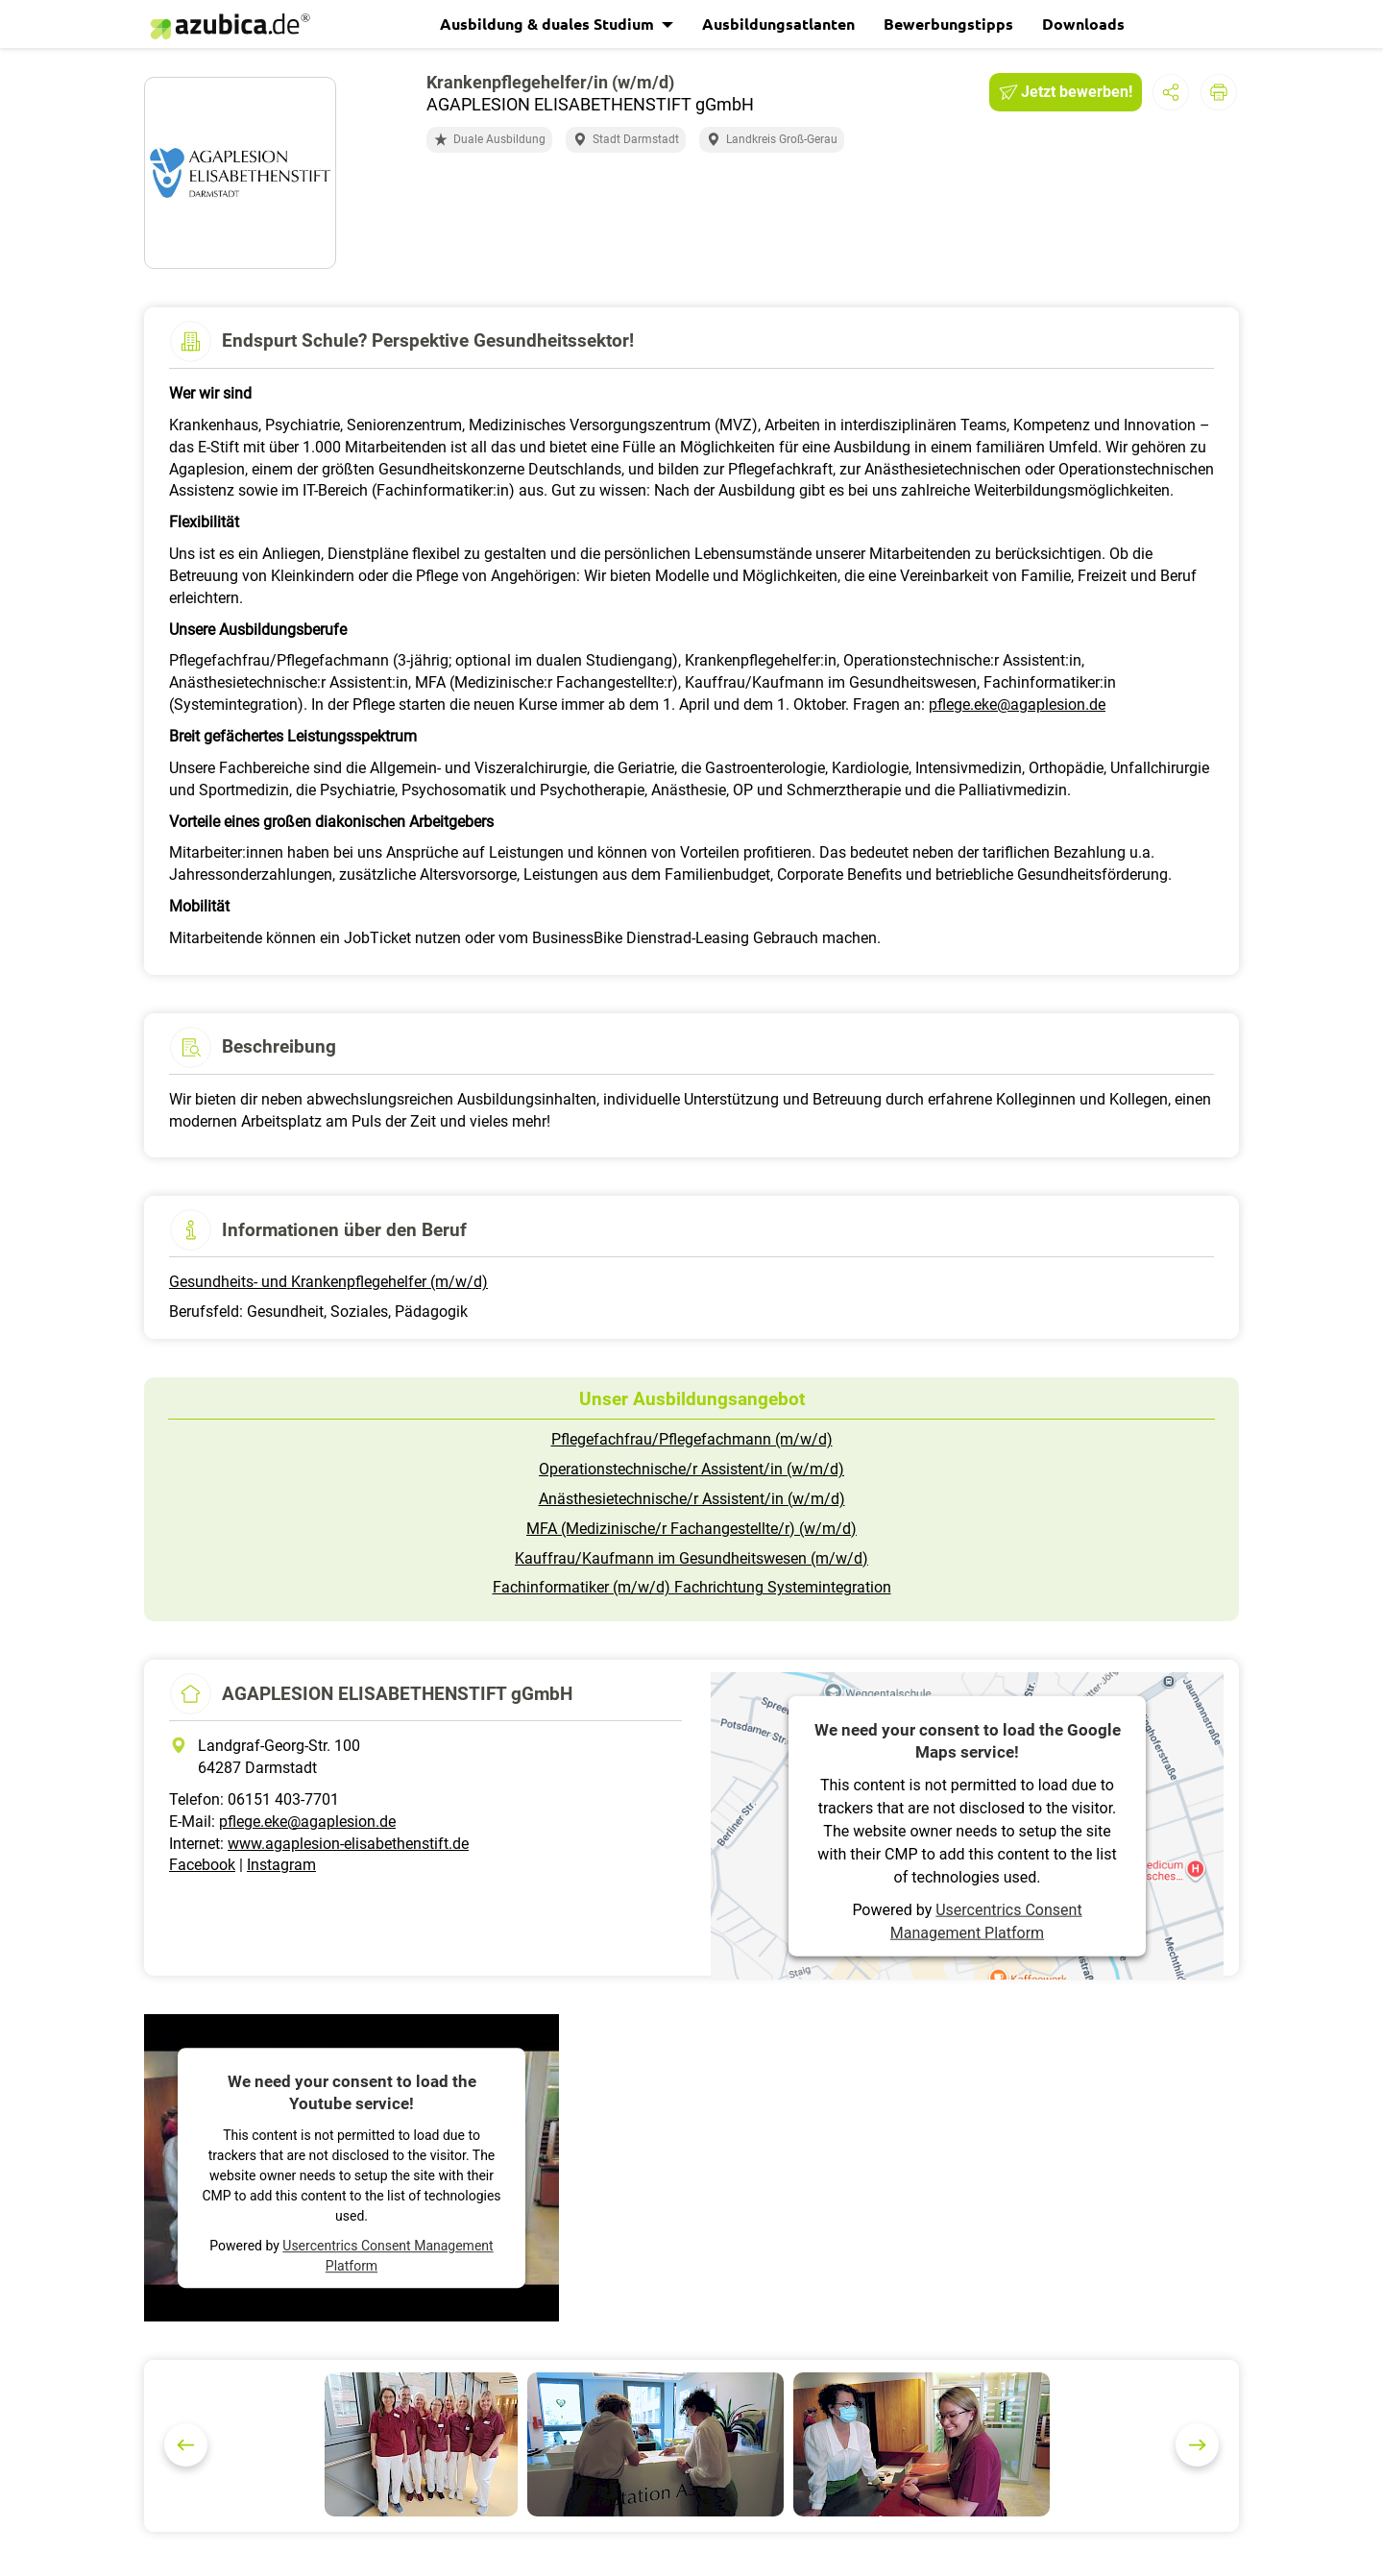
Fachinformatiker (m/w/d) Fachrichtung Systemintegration (692, 1587)
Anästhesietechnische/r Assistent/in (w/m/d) (692, 1499)
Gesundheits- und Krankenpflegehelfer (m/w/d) (328, 1282)
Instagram (281, 1865)
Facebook (202, 1865)
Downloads (1083, 23)
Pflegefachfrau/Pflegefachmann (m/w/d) (692, 1439)
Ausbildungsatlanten (778, 23)
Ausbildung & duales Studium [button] (549, 23)
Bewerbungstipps (948, 23)
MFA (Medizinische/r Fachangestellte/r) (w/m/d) (691, 1528)
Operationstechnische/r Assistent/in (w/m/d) (691, 1469)
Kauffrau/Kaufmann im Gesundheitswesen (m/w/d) (691, 1558)
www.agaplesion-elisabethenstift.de (348, 1844)
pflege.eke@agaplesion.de (1017, 704)
